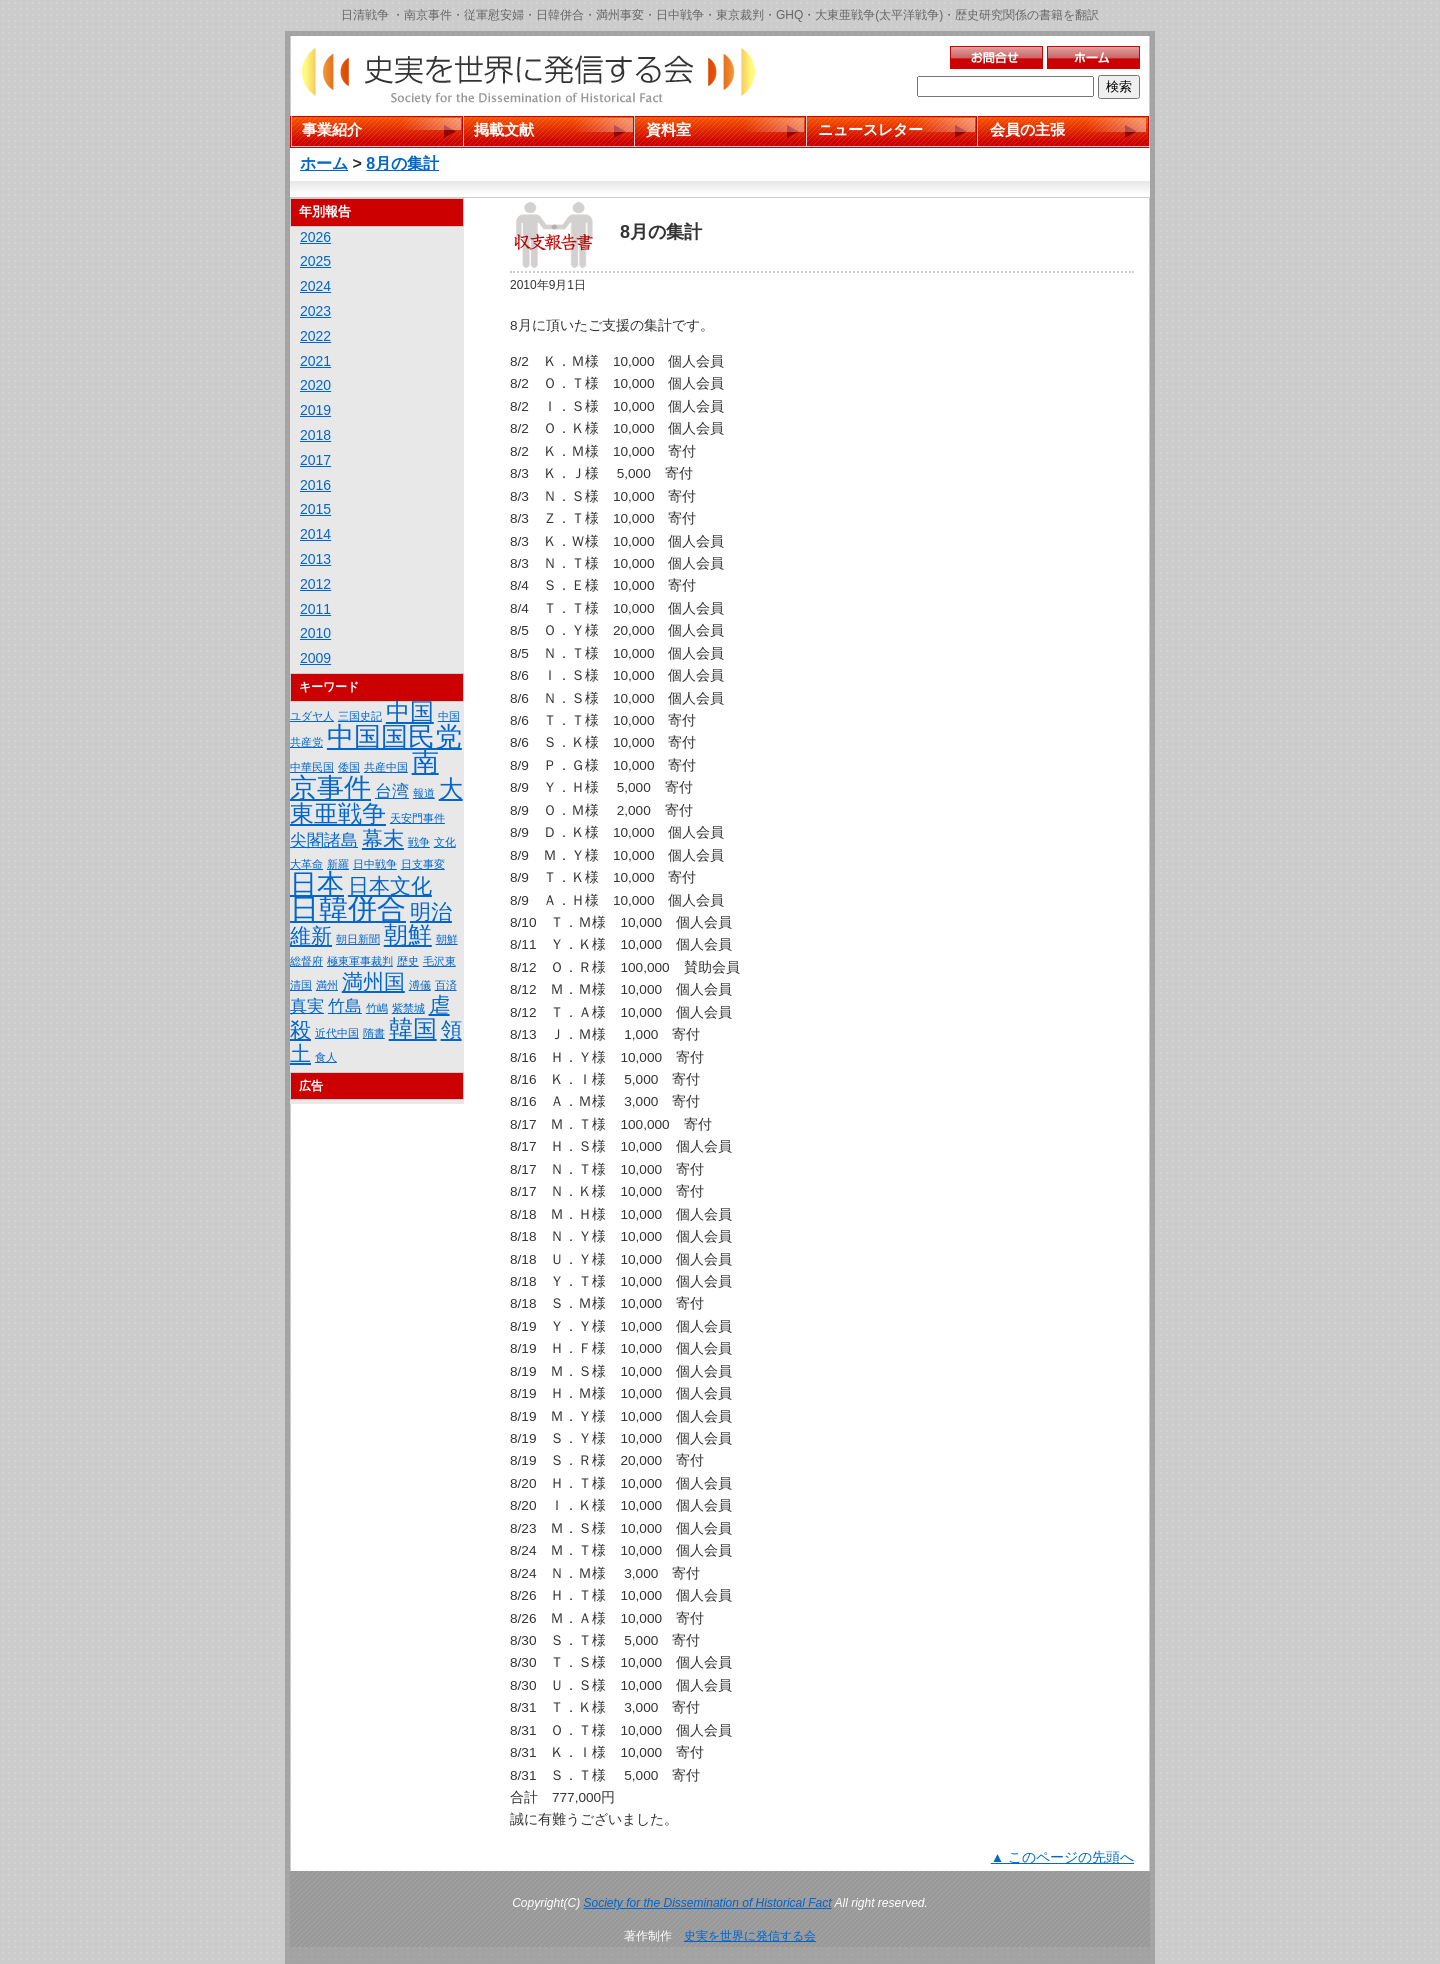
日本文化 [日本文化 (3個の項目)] (390, 885)
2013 (315, 559)
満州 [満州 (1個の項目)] (327, 985)
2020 (315, 385)
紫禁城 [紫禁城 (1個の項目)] (408, 1008)
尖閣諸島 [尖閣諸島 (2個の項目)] (324, 840)
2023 (315, 311)
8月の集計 (402, 163)
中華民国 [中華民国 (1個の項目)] (312, 767)
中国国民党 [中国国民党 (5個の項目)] (394, 737)
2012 (315, 584)
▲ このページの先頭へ (1062, 1857)
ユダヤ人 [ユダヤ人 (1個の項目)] (312, 716)
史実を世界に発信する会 (750, 1936)
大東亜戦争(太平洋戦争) (879, 15)
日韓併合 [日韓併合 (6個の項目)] (348, 908)
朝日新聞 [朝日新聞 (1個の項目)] (358, 939)
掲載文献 (504, 129)
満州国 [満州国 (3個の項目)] (373, 981)
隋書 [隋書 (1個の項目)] (374, 1033)
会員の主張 (1027, 129)
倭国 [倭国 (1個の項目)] (349, 767)
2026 (315, 237)
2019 (315, 410)
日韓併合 (560, 15)
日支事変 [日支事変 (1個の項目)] (423, 864)
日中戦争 (680, 15)
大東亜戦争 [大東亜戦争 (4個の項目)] (376, 801)
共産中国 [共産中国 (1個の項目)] (386, 767)
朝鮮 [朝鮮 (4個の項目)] (408, 934)
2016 (315, 485)
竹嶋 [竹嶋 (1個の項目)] (377, 1008)
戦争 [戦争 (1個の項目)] (419, 842)
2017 (315, 460)
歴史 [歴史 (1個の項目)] (408, 961)
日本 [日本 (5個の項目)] (317, 884)
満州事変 (620, 15)
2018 (315, 435)
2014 (315, 534)
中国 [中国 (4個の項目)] (410, 711)
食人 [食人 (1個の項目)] (326, 1057)
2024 (315, 286)
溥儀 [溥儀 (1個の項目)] (420, 985)
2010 (315, 633)
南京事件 (428, 15)
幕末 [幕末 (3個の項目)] (383, 838)
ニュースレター (870, 129)
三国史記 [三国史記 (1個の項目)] (360, 716)
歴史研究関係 (991, 15)
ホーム (324, 163)
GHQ (789, 15)
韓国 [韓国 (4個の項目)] (413, 1028)
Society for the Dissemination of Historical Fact (708, 1903)
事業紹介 (332, 129)
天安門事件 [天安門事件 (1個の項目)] (417, 818)
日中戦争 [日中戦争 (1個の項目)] (375, 864)
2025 (315, 261)
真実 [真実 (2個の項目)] (307, 1006)
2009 (315, 658)
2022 (315, 336)
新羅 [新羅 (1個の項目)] (338, 864)
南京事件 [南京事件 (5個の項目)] (364, 775)
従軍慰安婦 (494, 15)
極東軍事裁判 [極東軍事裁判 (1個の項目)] (360, 961)
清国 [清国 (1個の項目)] (301, 985)
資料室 (668, 129)
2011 (315, 609)
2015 (315, 509)
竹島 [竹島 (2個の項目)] (345, 1006)
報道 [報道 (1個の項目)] (424, 793)
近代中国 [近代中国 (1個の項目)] (337, 1033)
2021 (315, 361)
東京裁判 (740, 15)
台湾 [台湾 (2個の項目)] (392, 791)
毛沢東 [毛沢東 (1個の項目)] (439, 961)
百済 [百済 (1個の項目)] (446, 985)
